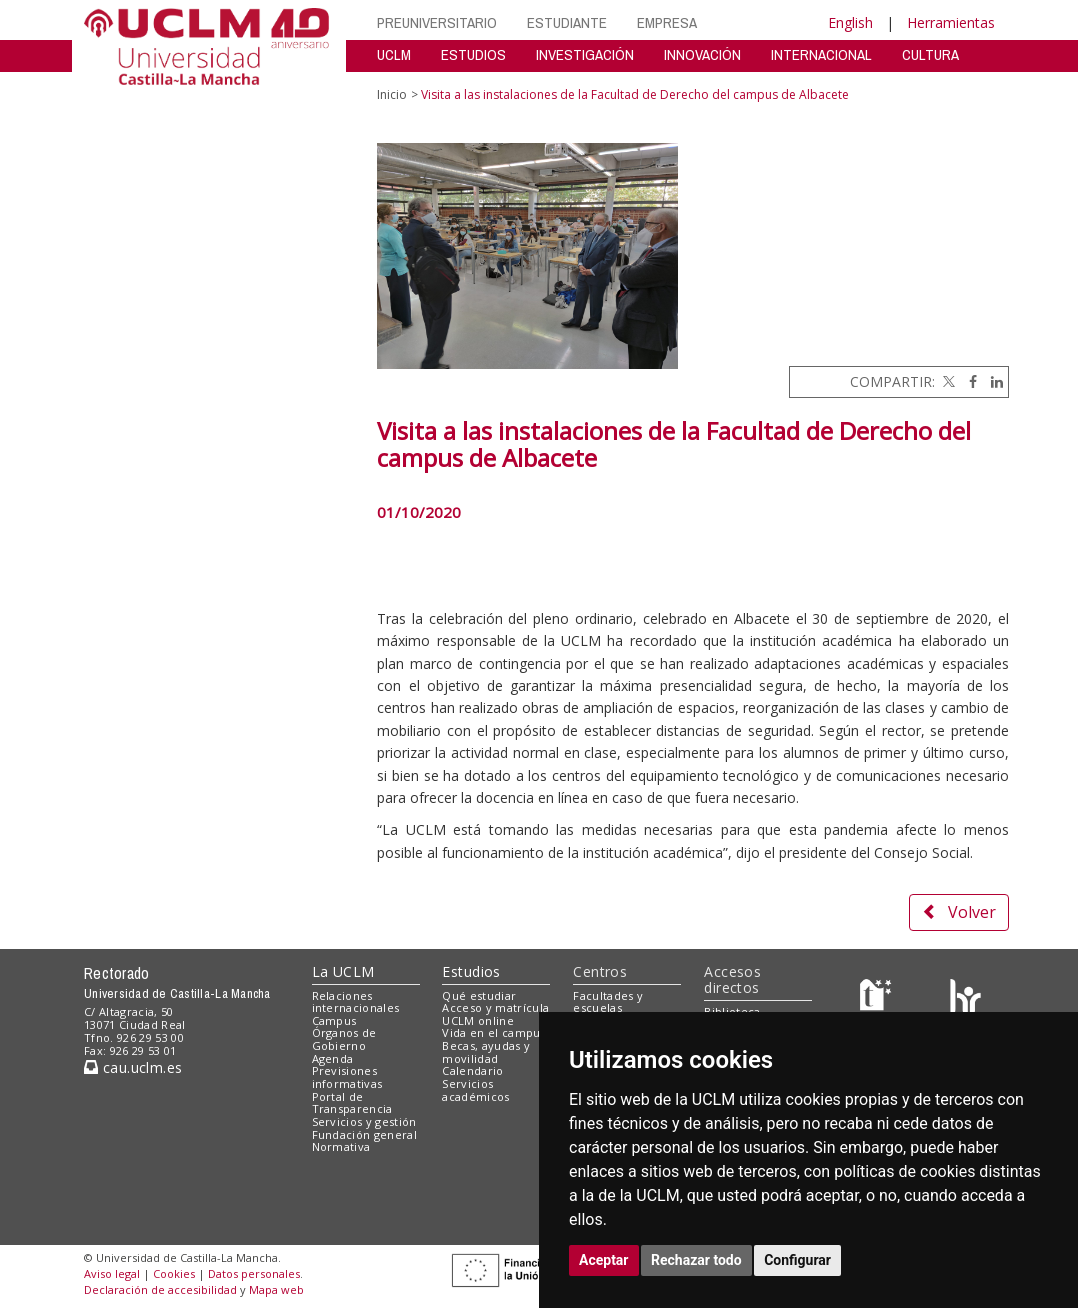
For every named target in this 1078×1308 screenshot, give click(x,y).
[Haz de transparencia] (878, 999)
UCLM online (478, 1020)
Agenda (333, 1058)
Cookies (174, 1273)
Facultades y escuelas (608, 1002)
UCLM (394, 54)
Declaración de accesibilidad (160, 1289)
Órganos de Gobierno (344, 1039)
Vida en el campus (494, 1032)
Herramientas (951, 22)
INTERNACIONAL (821, 54)
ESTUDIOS (473, 54)
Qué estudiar (479, 995)
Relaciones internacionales (356, 1002)
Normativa (341, 1146)
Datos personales (254, 1273)
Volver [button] (959, 912)
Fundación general (365, 1134)
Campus (334, 1020)
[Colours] (965, 999)
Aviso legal (112, 1273)
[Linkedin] (992, 381)
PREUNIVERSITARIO (437, 22)
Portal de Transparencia (352, 1103)
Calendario (472, 1070)
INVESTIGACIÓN (585, 54)
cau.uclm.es (133, 1067)
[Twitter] (947, 381)
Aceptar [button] (604, 1260)
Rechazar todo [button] (696, 1260)
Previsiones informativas (347, 1077)
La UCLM (343, 971)
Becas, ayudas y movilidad (486, 1052)
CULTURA (930, 54)
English (850, 22)
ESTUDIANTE (567, 22)
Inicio (392, 94)
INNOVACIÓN (702, 54)
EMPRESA (667, 22)
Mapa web (276, 1289)
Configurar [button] (797, 1260)
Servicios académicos (475, 1090)
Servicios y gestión (364, 1121)
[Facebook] (968, 381)
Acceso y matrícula (495, 1007)
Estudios (471, 971)
